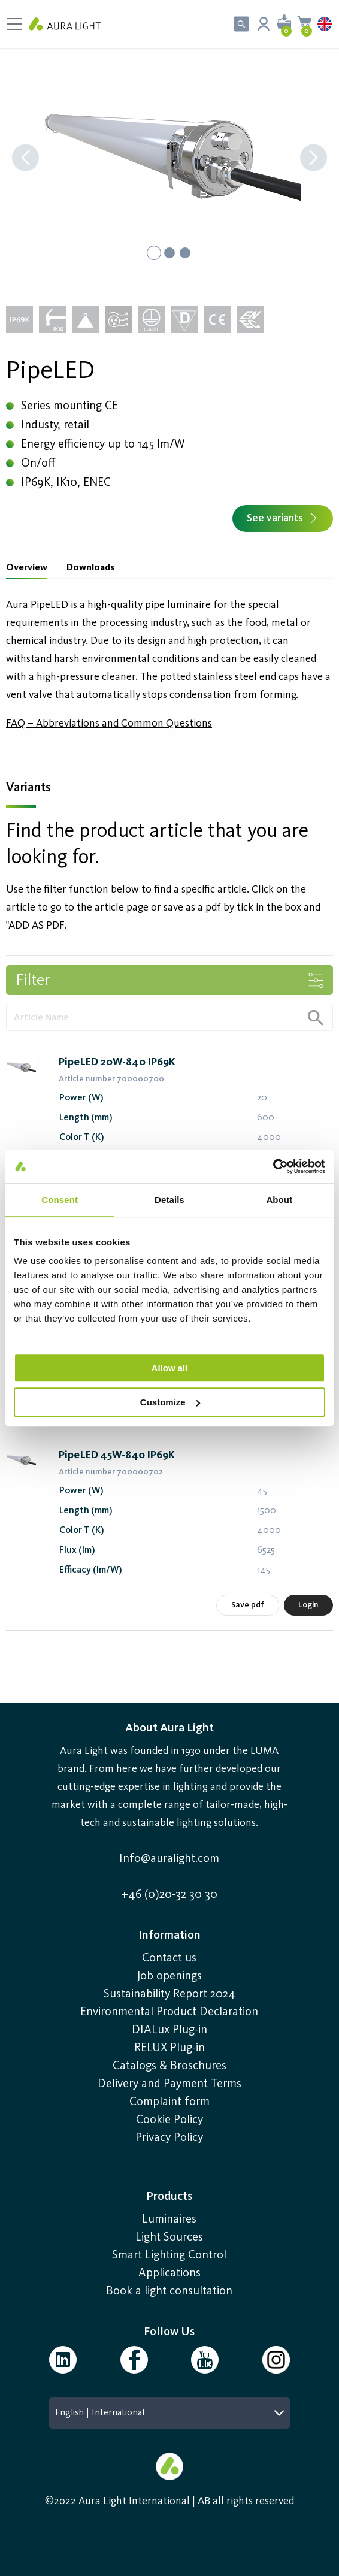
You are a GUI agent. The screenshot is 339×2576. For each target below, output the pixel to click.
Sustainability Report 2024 (169, 1994)
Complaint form (169, 2102)
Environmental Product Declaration (169, 2012)
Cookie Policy (169, 2120)
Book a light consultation (169, 2291)
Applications (169, 2273)
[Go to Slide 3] (185, 253)
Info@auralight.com (169, 1859)
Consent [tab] (59, 1200)
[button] (169, 159)
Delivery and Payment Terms (169, 2084)
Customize (170, 1402)
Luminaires (169, 2220)
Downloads (90, 568)
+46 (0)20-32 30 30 (169, 1895)
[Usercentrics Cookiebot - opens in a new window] (272, 1166)
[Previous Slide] (25, 159)
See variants (283, 518)
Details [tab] (169, 1200)
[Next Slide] (313, 159)
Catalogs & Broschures (169, 2066)
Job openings (169, 1976)
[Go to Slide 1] (154, 253)
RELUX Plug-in (169, 2048)
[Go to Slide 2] (169, 253)
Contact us (169, 1958)
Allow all (170, 1368)
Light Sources (169, 2238)
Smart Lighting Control (169, 2255)
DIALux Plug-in (169, 2030)
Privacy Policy (169, 2138)
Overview (26, 568)
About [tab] (279, 1200)
